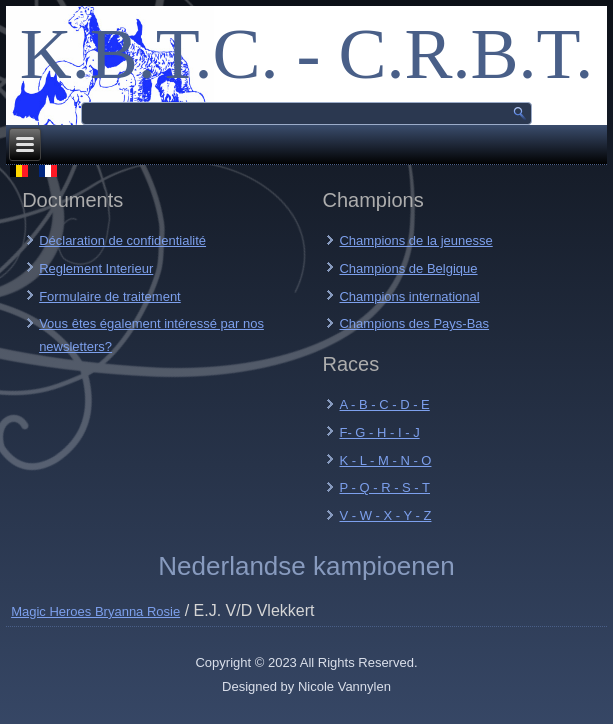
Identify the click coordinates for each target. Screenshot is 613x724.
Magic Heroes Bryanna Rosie (95, 611)
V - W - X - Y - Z (385, 515)
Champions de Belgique (408, 268)
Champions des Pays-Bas (414, 323)
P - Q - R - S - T (384, 487)
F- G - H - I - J (379, 432)
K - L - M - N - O (385, 460)
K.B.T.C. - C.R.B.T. (306, 54)
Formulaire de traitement (110, 296)
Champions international (409, 296)
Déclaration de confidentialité (122, 240)
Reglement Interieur (96, 268)
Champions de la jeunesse (415, 240)
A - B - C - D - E (384, 404)
